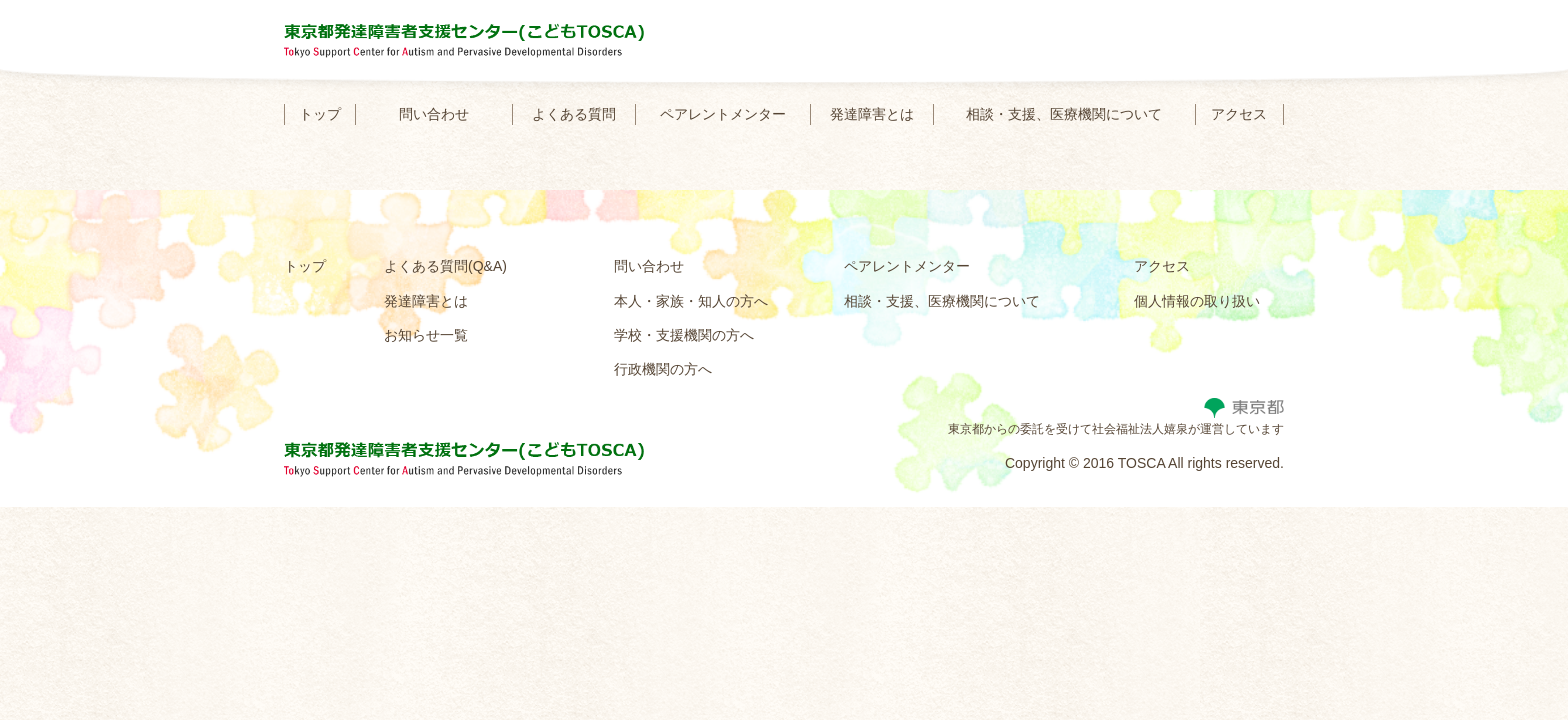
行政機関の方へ (663, 369)
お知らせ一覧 (426, 335)
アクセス (1239, 114)
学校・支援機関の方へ (684, 335)
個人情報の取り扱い (1197, 301)
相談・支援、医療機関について (1064, 114)
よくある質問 (574, 114)
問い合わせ (434, 114)
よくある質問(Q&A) (445, 266)
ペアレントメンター (723, 114)
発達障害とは (872, 114)
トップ (320, 114)
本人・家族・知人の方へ (691, 301)
